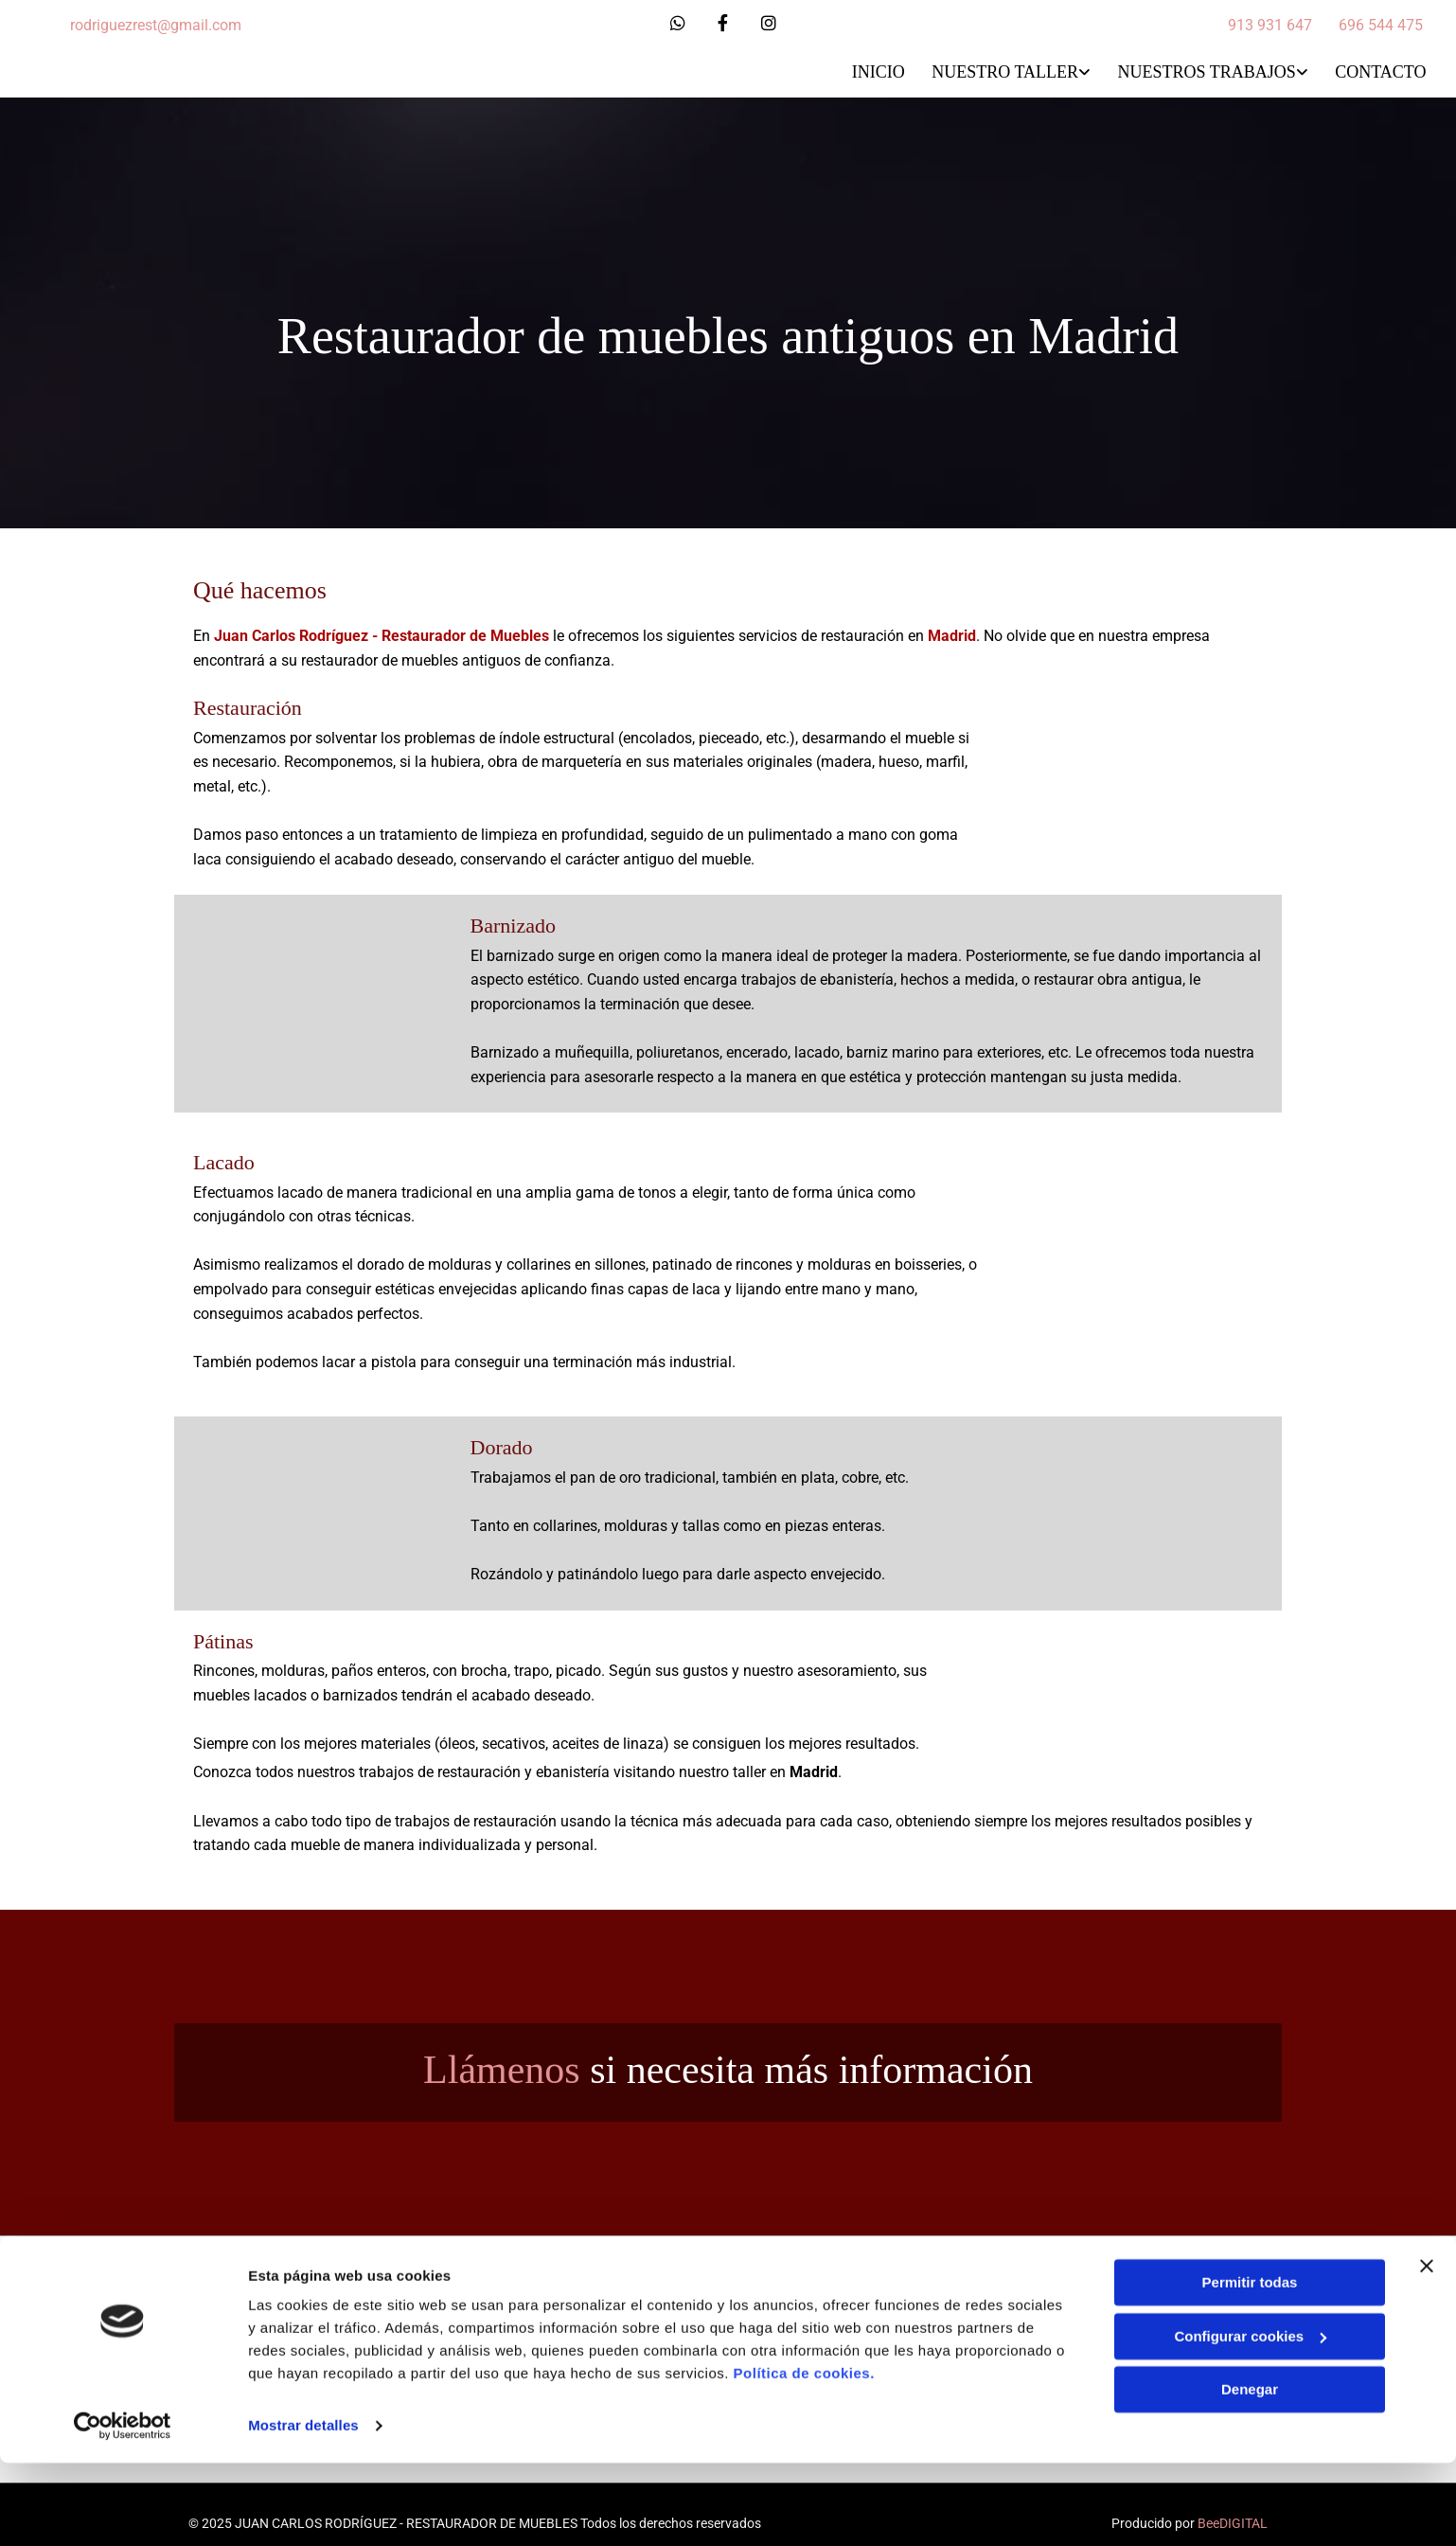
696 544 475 (1381, 25)
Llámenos (501, 2066)
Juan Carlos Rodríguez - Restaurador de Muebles (381, 633)
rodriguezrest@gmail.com (155, 25)
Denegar (1249, 2473)
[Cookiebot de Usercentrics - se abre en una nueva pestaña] (122, 2509)
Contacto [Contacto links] (1382, 70)
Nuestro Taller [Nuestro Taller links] (1004, 70)
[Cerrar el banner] (1426, 2349)
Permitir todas (1250, 2366)
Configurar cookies (1250, 2419)
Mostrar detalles (303, 2509)
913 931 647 (1270, 25)
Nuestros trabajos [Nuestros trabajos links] (1207, 70)
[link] (996, 72)
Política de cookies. (804, 2456)
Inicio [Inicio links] (875, 70)
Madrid (952, 633)
